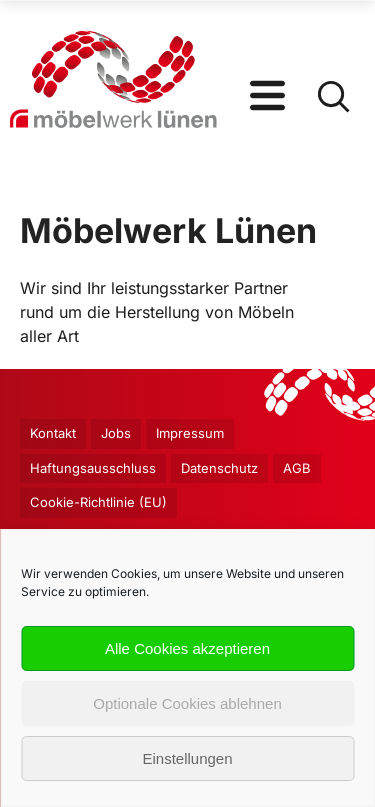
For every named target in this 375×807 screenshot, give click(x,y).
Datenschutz (219, 468)
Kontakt (53, 433)
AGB (297, 468)
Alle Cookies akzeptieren (187, 648)
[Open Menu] (267, 80)
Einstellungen (187, 758)
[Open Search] (332, 80)
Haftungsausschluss (93, 468)
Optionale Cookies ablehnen (187, 703)
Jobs (116, 433)
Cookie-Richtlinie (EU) (98, 502)
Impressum (190, 433)
